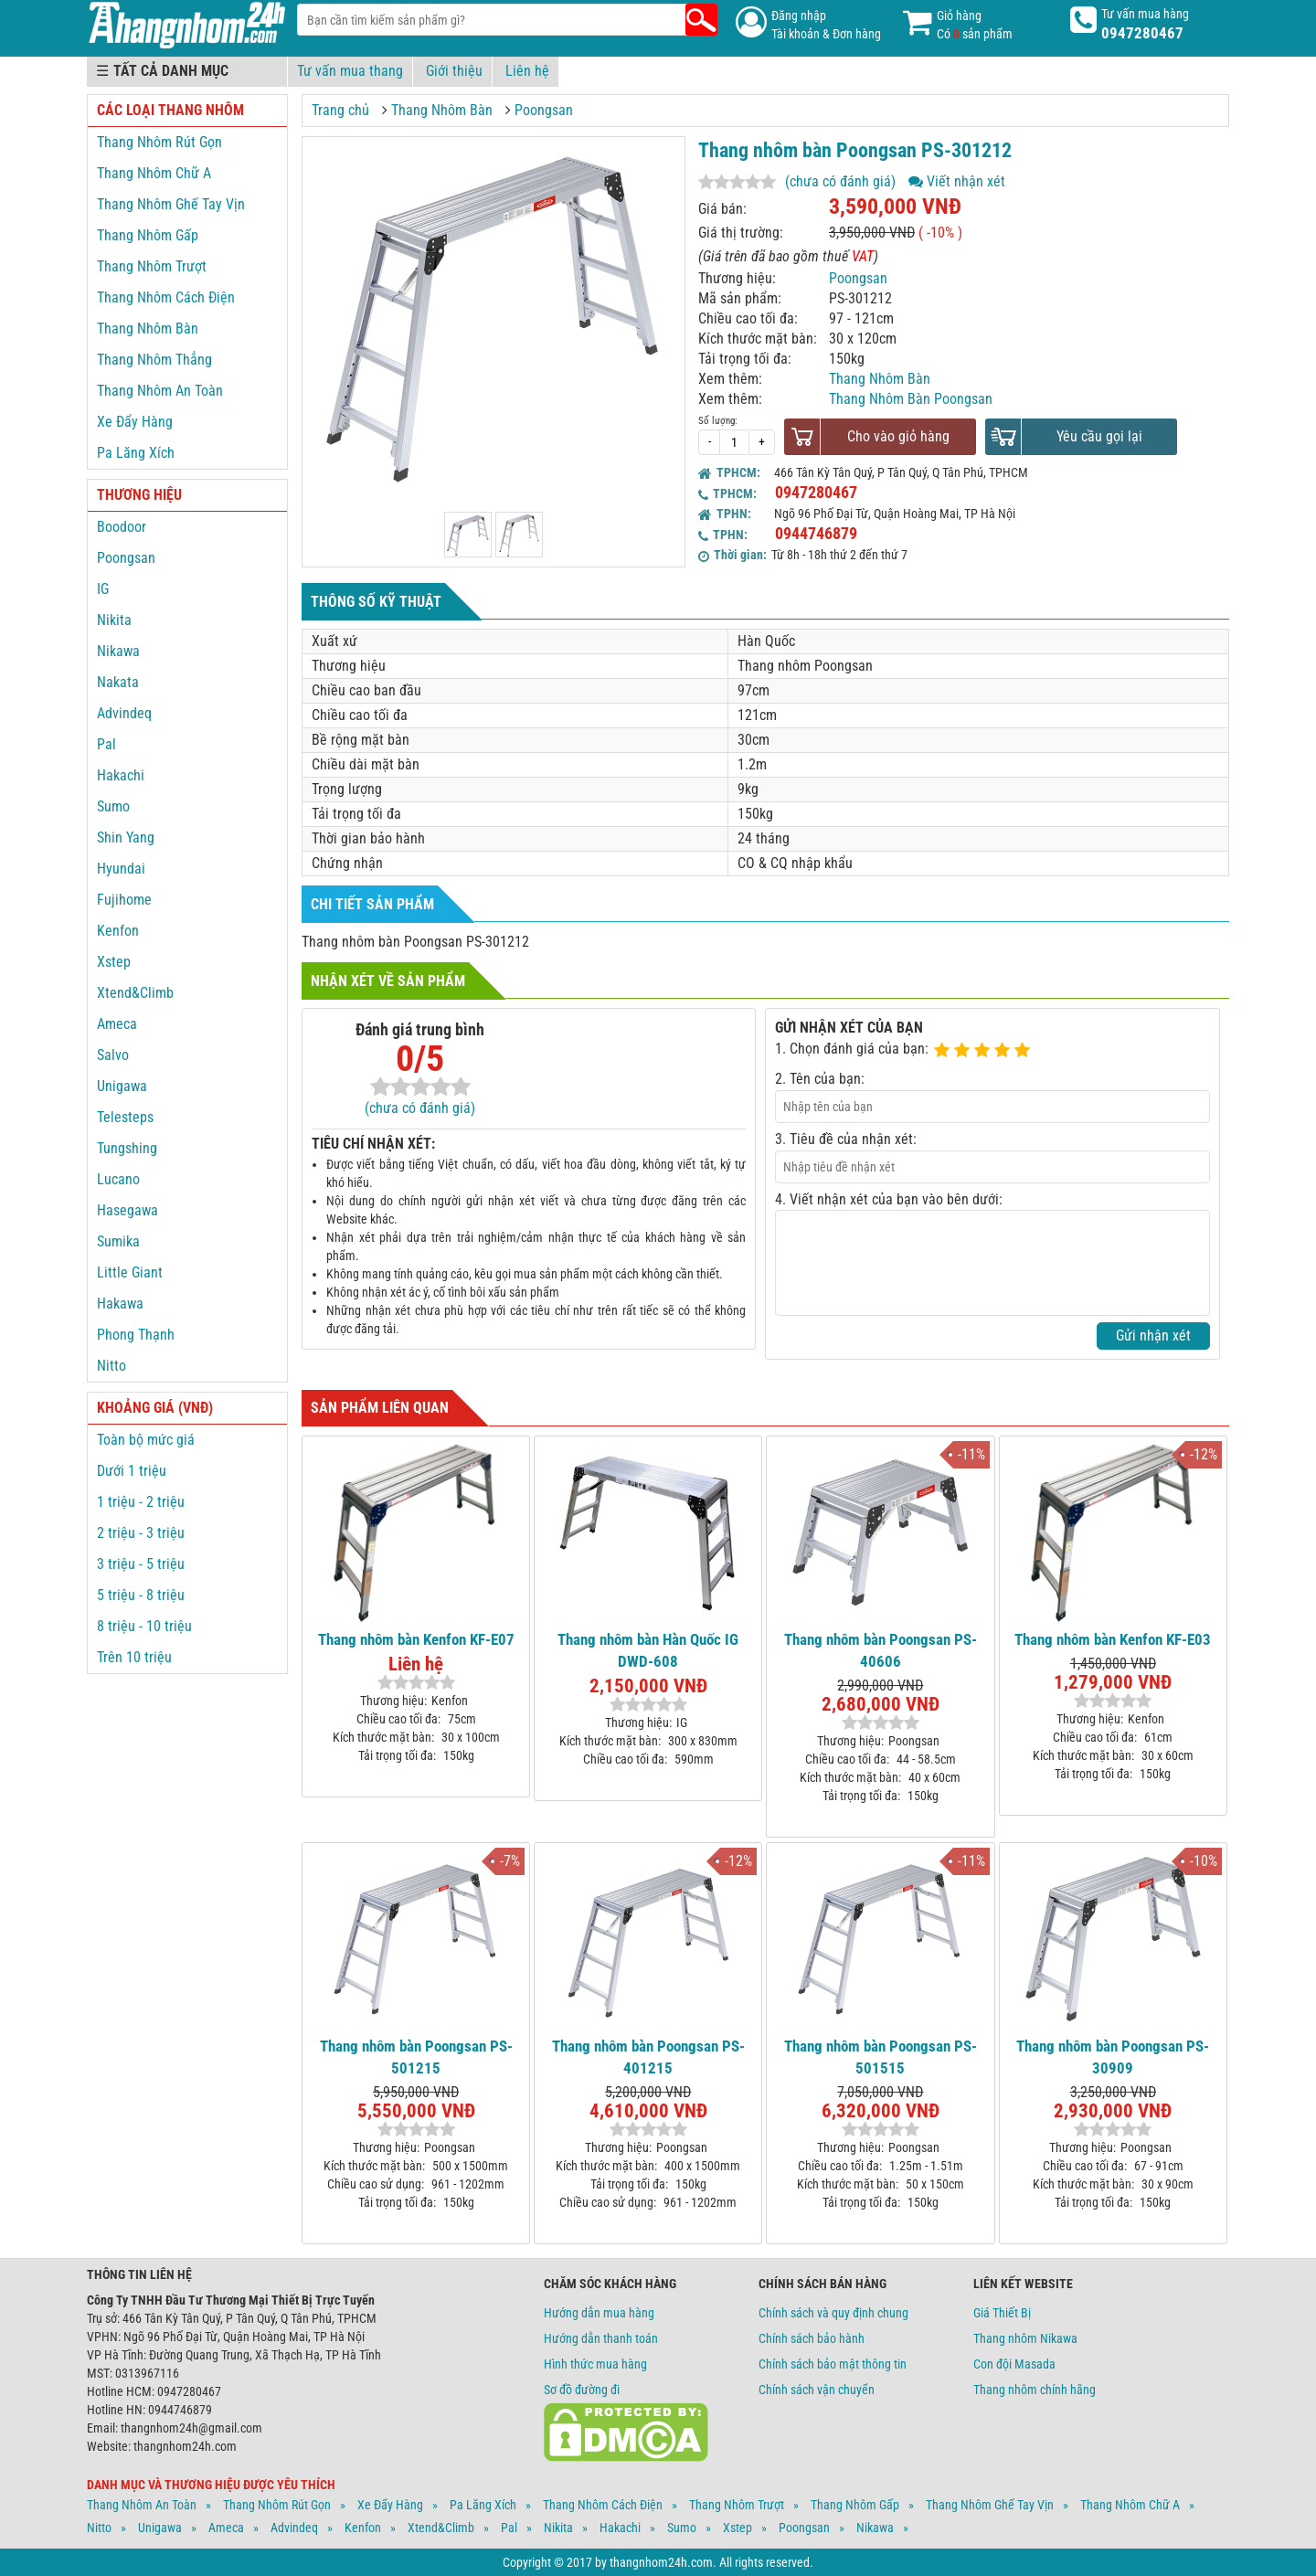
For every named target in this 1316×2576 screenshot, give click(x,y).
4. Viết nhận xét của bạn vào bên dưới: (889, 1199)
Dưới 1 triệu (131, 1470)
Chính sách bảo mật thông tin (833, 2364)
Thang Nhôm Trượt (152, 266)
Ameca (117, 1024)
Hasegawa (127, 1210)
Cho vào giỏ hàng (898, 436)
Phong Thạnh (136, 1334)
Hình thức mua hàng (595, 2364)
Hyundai (121, 868)
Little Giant (130, 1272)
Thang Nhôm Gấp (147, 235)
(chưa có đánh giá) (840, 181)
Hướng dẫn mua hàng (599, 2313)
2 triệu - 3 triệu (141, 1533)
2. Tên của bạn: (820, 1078)
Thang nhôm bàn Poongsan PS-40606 (880, 1650)
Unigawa (122, 1086)
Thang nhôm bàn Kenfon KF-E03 (1112, 1639)
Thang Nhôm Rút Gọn (159, 142)
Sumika (118, 1241)
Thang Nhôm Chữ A (154, 173)
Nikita (114, 620)
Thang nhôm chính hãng (1034, 2389)
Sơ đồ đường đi (582, 2389)
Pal (106, 744)
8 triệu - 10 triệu (144, 1626)
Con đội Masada (1014, 2364)
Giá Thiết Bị (1002, 2313)
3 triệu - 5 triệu (141, 1564)
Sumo (113, 806)
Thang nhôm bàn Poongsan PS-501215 (416, 2057)
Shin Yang (125, 837)
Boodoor (121, 526)
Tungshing (127, 1148)
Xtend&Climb (135, 993)
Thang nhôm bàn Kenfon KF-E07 (416, 1639)
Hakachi (120, 775)
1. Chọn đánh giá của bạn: (852, 1048)
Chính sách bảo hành (812, 2338)
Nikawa (118, 651)
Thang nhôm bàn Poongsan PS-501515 (880, 2057)
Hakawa (120, 1303)
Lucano (118, 1179)
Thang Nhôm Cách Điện (166, 297)
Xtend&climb (441, 2527)
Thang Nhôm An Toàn (160, 390)
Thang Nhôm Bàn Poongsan (910, 399)
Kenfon (118, 930)
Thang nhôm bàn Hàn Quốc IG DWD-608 (647, 1650)
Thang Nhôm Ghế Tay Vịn (171, 204)
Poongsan (544, 110)
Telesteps (125, 1117)
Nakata (118, 682)
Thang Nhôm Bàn (442, 110)
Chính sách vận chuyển (817, 2389)
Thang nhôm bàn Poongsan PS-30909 (1112, 2057)
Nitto (111, 1365)
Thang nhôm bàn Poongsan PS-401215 (648, 2057)
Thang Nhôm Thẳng (154, 359)
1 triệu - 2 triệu (141, 1502)
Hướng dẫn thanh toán (601, 2338)
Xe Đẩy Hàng (135, 421)
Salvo (113, 1055)
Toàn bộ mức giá (146, 1439)
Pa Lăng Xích (136, 452)
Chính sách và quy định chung (833, 2313)
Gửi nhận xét (1153, 1335)
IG (103, 589)
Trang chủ (340, 110)
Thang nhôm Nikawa (1025, 2338)
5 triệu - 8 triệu (141, 1595)
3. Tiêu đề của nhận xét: (846, 1139)
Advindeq (124, 713)
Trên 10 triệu (134, 1657)
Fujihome (124, 899)
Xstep (114, 961)
